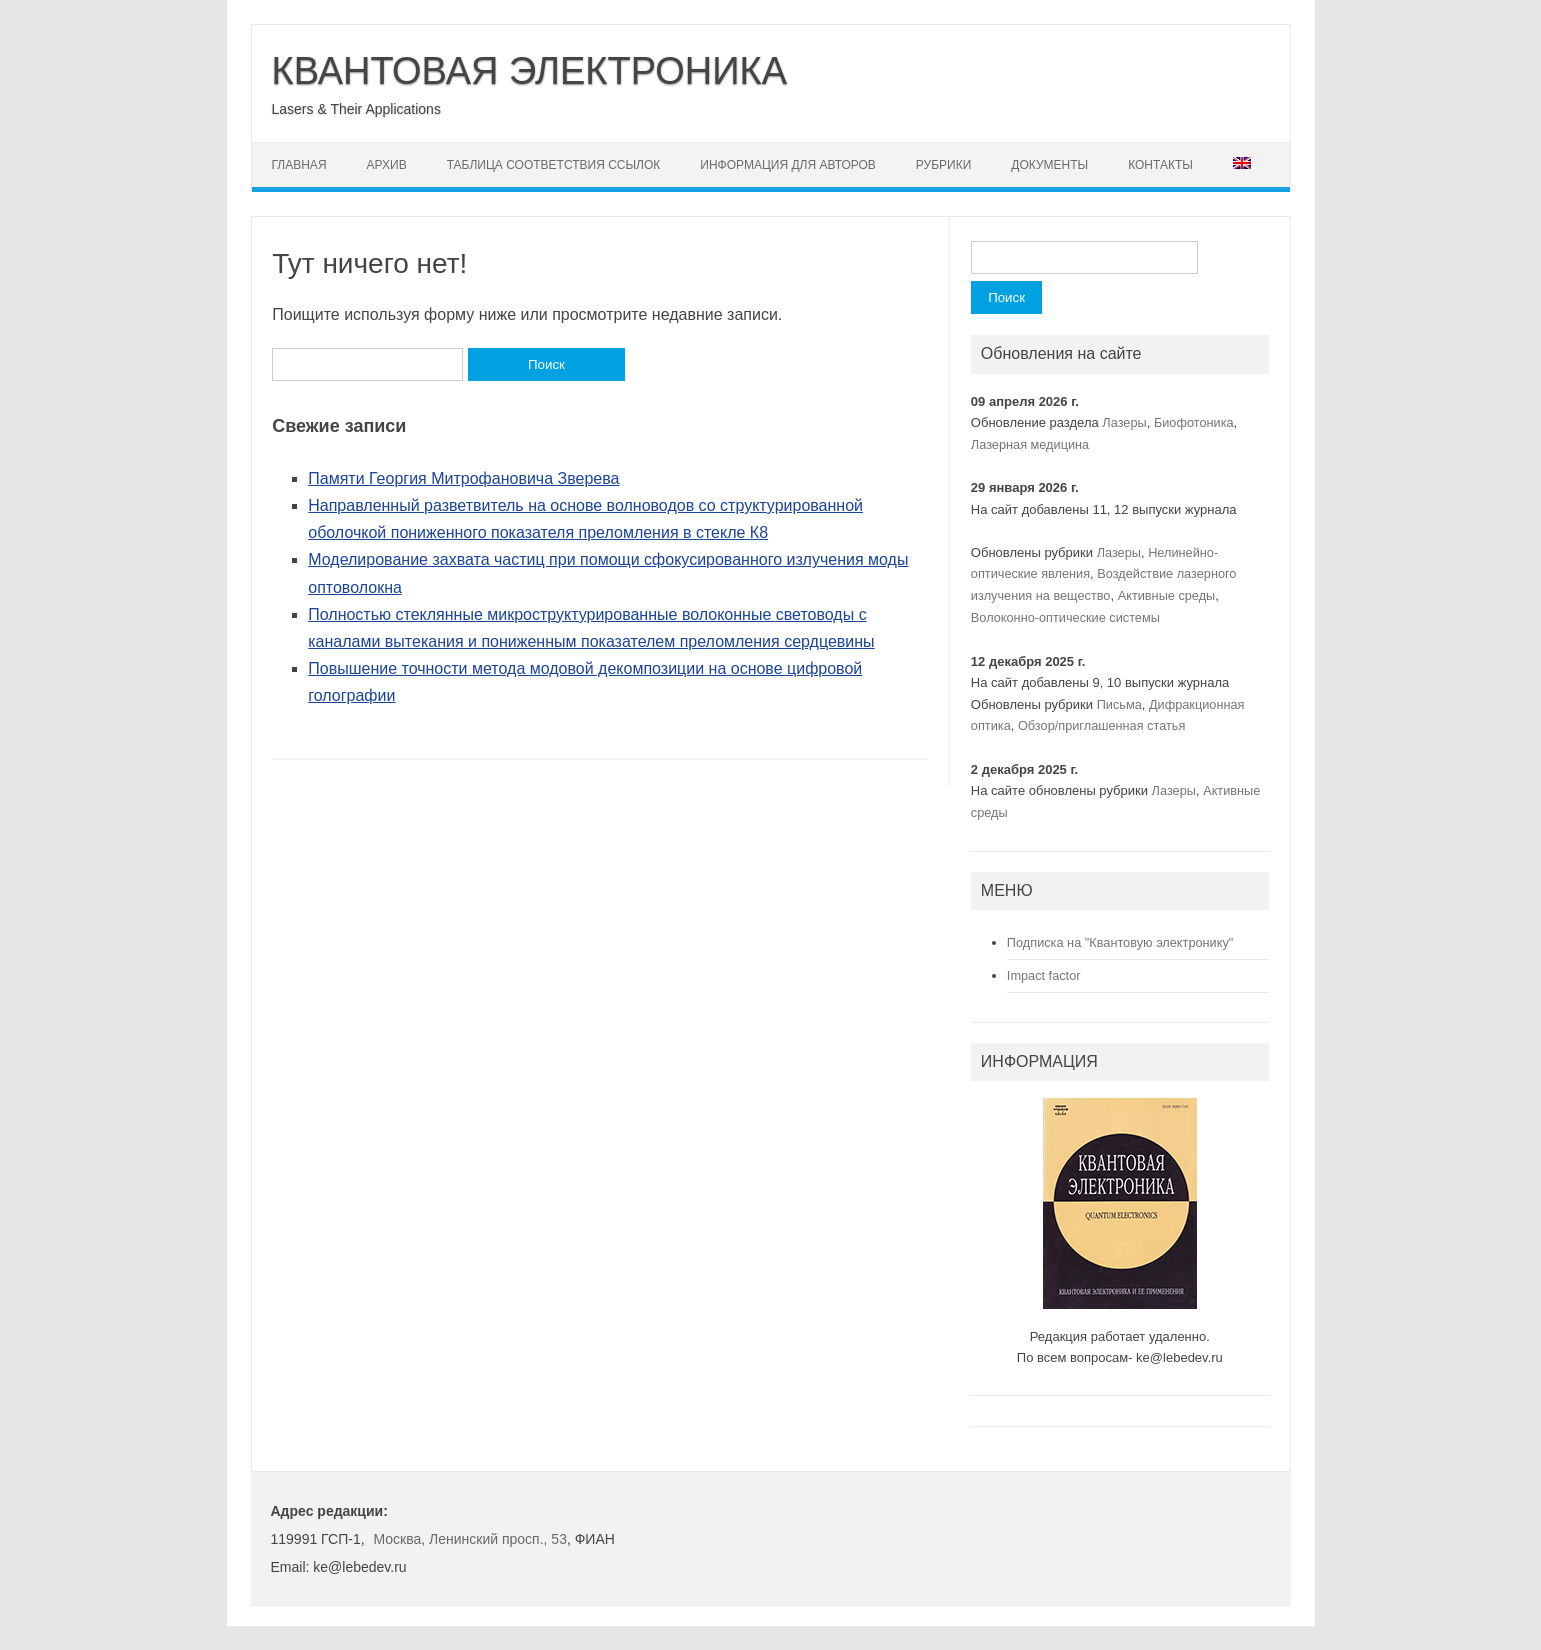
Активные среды (1167, 595)
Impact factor (1044, 975)
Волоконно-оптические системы (1065, 617)
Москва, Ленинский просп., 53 (469, 1539)
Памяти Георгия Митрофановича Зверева (463, 478)
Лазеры (1124, 422)
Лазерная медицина (1030, 444)
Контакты (1160, 165)
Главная (299, 165)
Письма (1119, 704)
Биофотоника (1194, 422)
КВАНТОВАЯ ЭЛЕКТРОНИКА (530, 71)
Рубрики (943, 165)
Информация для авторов (788, 165)
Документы (1049, 165)
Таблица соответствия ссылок (554, 165)
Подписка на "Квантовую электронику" (1120, 942)
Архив (387, 165)
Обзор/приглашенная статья (1101, 725)
